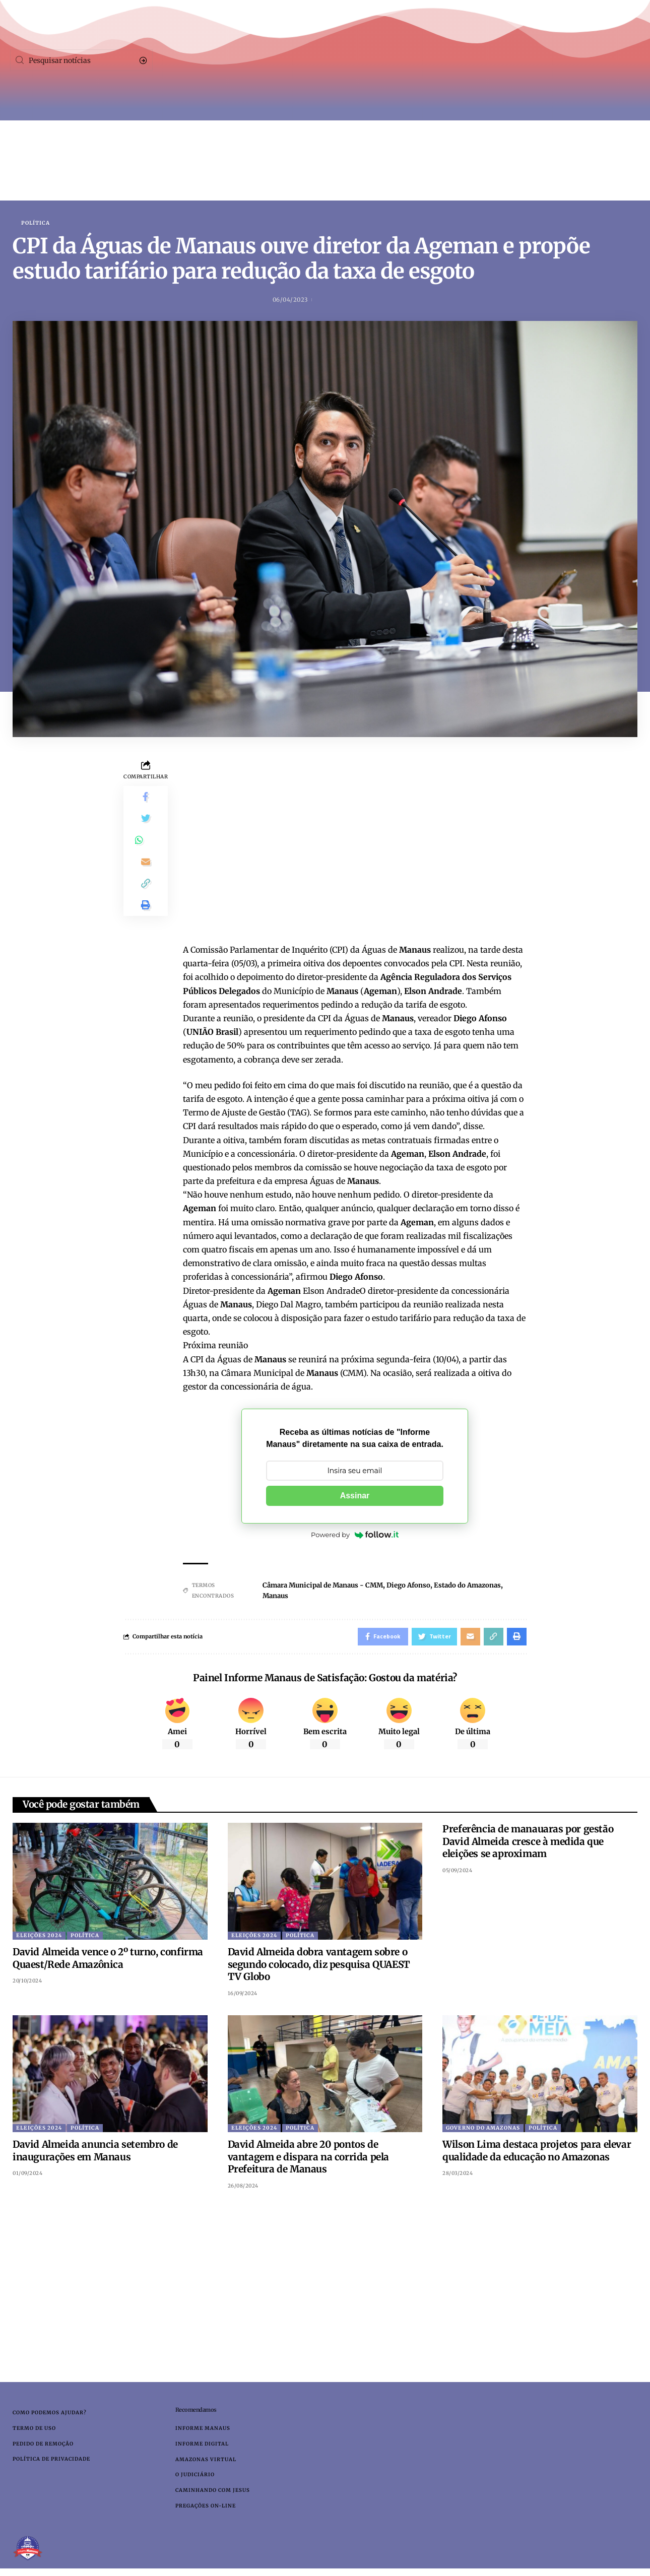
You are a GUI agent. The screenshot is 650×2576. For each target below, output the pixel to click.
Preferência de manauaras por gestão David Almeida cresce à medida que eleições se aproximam (527, 1844)
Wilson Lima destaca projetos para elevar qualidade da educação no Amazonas (536, 2153)
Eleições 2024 (39, 1938)
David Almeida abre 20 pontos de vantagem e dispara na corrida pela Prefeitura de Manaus (308, 2159)
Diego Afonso (415, 1586)
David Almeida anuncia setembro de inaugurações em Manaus (95, 2153)
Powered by (355, 1536)
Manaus (272, 1596)
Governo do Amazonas (483, 2131)
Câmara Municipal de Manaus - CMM (323, 1586)
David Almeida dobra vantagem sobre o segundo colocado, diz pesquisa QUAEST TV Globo (319, 1967)
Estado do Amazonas (478, 1586)
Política (35, 223)
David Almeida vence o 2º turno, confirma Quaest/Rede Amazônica (108, 1961)
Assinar (355, 1496)
